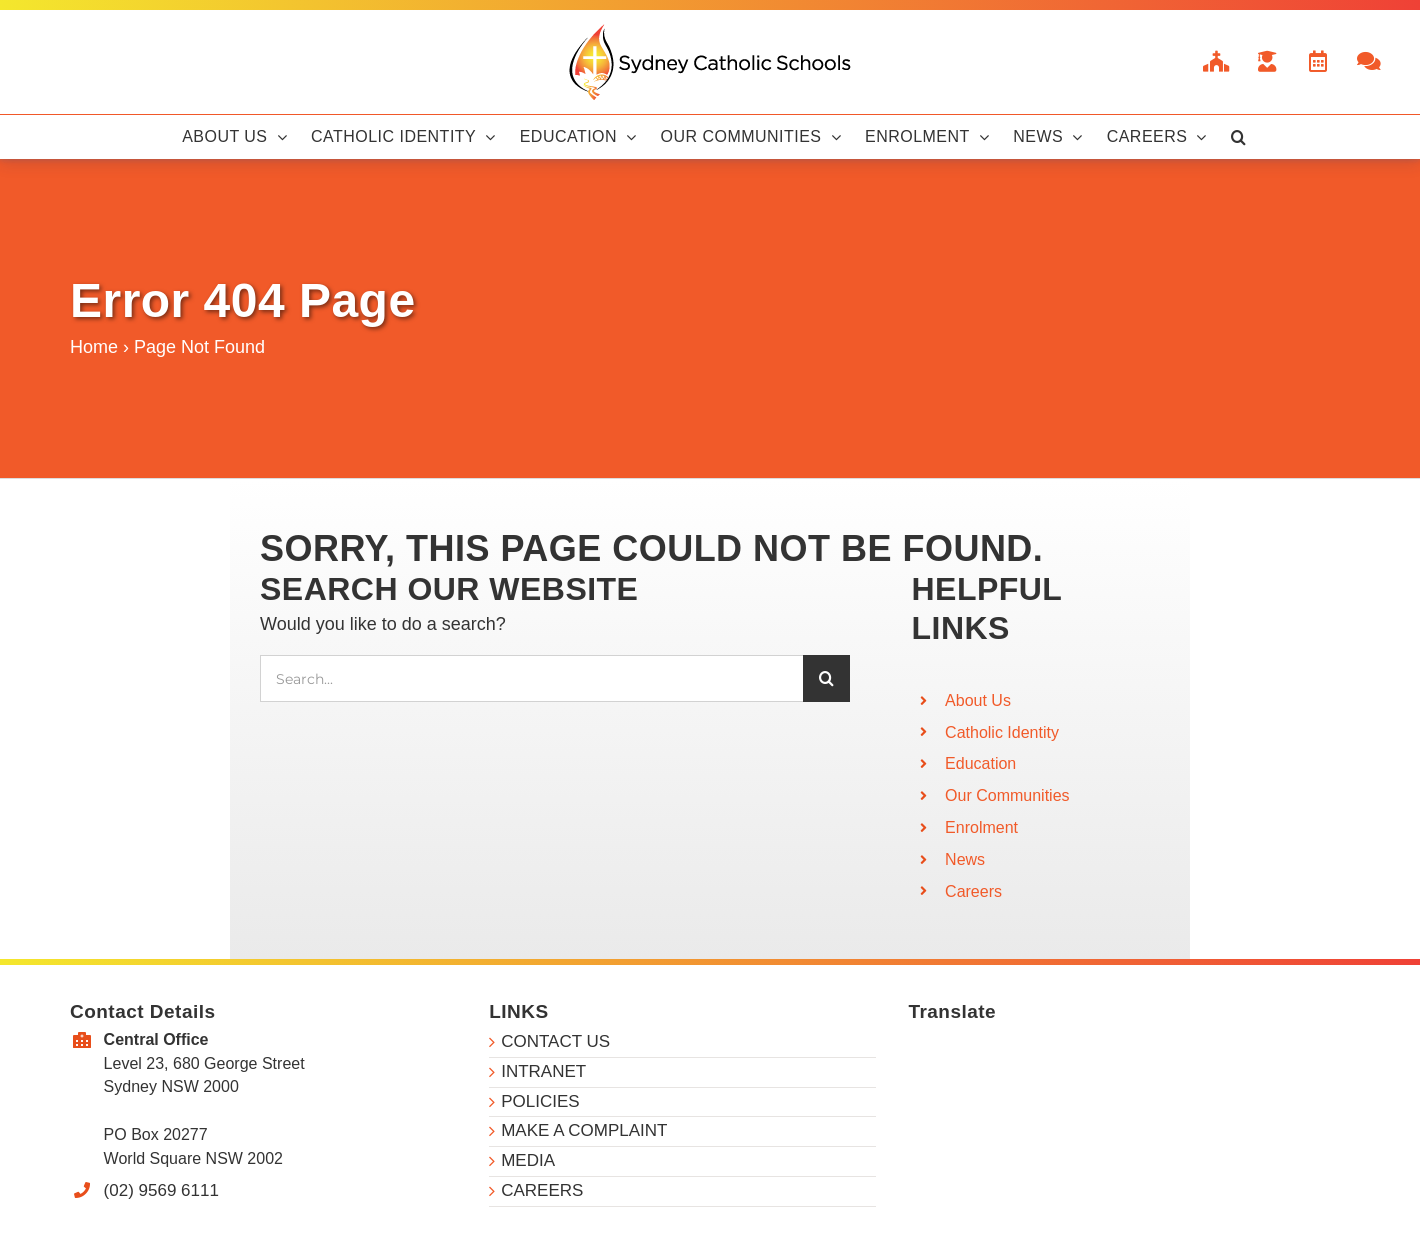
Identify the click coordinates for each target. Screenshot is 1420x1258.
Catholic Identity (1002, 732)
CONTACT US (555, 1041)
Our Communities (1007, 795)
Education (980, 763)
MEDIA (528, 1160)
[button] (1238, 137)
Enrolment (981, 827)
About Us (978, 700)
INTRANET (543, 1071)
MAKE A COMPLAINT (584, 1130)
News (965, 859)
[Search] (826, 678)
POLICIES (540, 1101)
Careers (973, 891)
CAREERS (542, 1190)
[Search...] (531, 678)
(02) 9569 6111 (161, 1190)
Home (94, 347)
